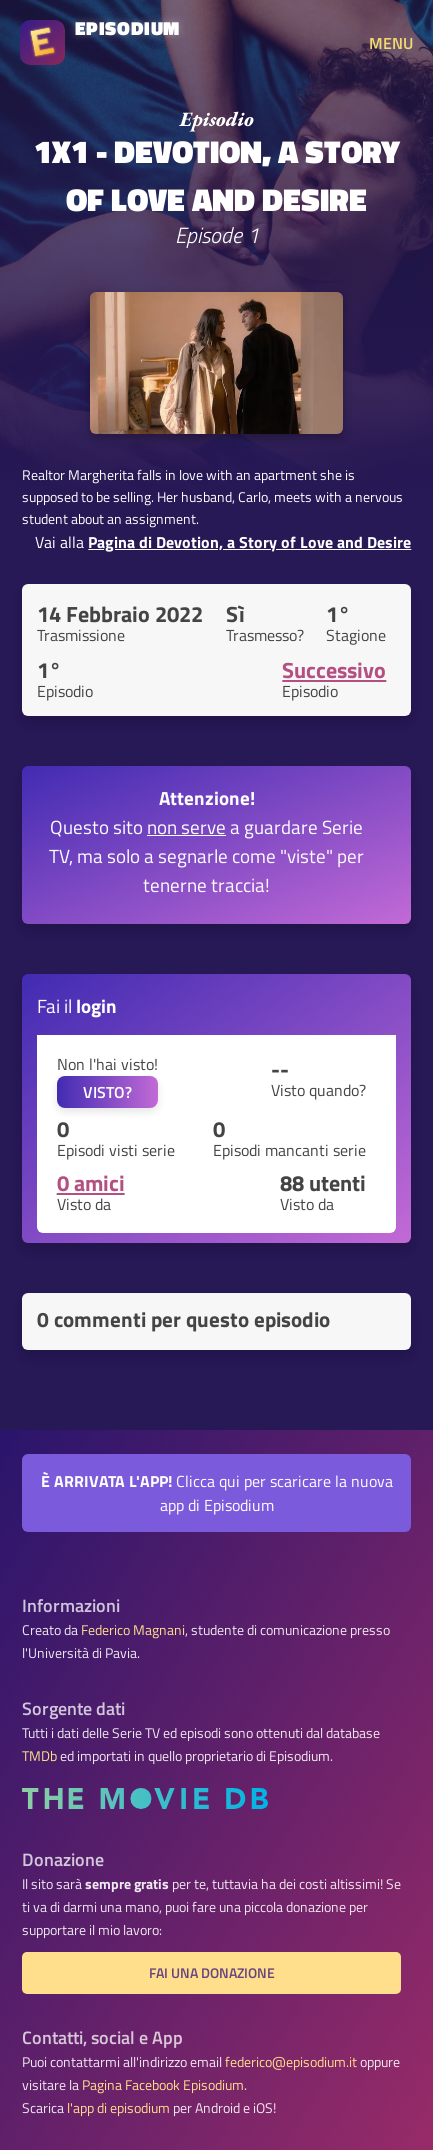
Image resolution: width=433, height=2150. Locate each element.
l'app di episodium (118, 2108)
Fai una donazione (212, 1973)
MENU (391, 43)
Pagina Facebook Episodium (163, 2085)
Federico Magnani (133, 1630)
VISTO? (107, 1092)
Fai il (77, 1005)
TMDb (39, 1756)
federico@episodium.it (291, 2062)
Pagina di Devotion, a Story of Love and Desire (249, 542)
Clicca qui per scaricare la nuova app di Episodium (217, 1493)
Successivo (334, 670)
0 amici (91, 1183)
